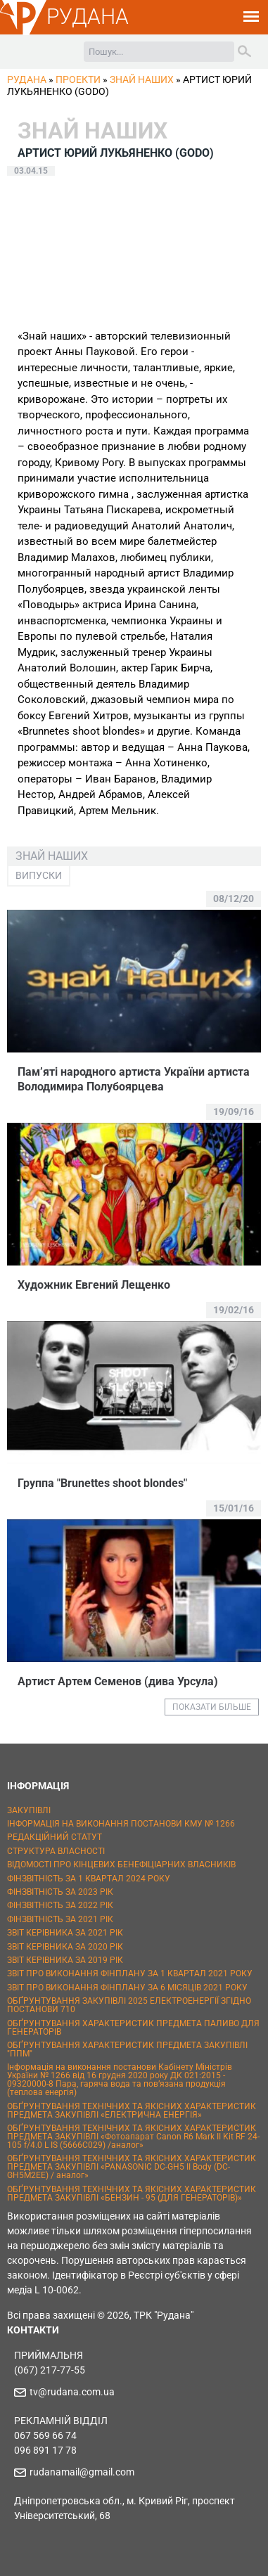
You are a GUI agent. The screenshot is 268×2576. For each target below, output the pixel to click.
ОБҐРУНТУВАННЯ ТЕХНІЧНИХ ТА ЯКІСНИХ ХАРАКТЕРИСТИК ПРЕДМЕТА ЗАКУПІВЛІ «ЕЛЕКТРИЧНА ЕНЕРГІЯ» (131, 2110)
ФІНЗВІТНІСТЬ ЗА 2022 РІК (60, 1905)
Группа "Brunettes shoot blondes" (102, 1483)
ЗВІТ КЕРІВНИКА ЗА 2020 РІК (65, 1947)
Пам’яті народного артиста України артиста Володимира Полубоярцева (134, 1079)
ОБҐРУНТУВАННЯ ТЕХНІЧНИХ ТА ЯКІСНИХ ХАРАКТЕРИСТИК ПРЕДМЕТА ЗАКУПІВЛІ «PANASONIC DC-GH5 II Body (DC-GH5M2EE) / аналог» (131, 2166)
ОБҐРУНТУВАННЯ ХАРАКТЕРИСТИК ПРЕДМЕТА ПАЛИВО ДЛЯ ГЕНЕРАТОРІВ (133, 2027)
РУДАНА (87, 16)
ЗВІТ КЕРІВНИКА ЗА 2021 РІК (65, 1933)
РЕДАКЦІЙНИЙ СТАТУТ (54, 1837)
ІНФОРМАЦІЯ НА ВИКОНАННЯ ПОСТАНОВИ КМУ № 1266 (121, 1824)
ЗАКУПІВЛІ (29, 1810)
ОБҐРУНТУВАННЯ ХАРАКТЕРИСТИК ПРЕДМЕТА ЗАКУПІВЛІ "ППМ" (127, 2049)
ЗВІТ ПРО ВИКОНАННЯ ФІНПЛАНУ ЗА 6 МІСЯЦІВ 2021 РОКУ (127, 1987)
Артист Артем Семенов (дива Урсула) (118, 1681)
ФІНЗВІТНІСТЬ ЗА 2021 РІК (60, 1919)
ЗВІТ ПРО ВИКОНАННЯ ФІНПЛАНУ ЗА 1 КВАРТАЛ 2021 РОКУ (130, 1973)
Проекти (78, 79)
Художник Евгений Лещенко (94, 1285)
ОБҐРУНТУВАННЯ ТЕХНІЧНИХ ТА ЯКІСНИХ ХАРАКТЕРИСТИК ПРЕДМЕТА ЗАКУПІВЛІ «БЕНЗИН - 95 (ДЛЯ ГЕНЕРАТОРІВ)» (131, 2193)
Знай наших (142, 79)
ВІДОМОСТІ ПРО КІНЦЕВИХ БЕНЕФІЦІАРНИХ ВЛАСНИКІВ (121, 1864)
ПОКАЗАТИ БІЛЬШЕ (211, 1707)
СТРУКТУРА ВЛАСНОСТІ (56, 1851)
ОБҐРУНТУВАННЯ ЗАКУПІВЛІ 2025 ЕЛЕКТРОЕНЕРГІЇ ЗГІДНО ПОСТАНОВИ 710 (129, 2005)
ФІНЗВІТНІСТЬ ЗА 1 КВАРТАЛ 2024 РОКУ (88, 1878)
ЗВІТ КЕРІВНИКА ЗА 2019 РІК (65, 1960)
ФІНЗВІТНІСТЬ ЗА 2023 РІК (60, 1892)
